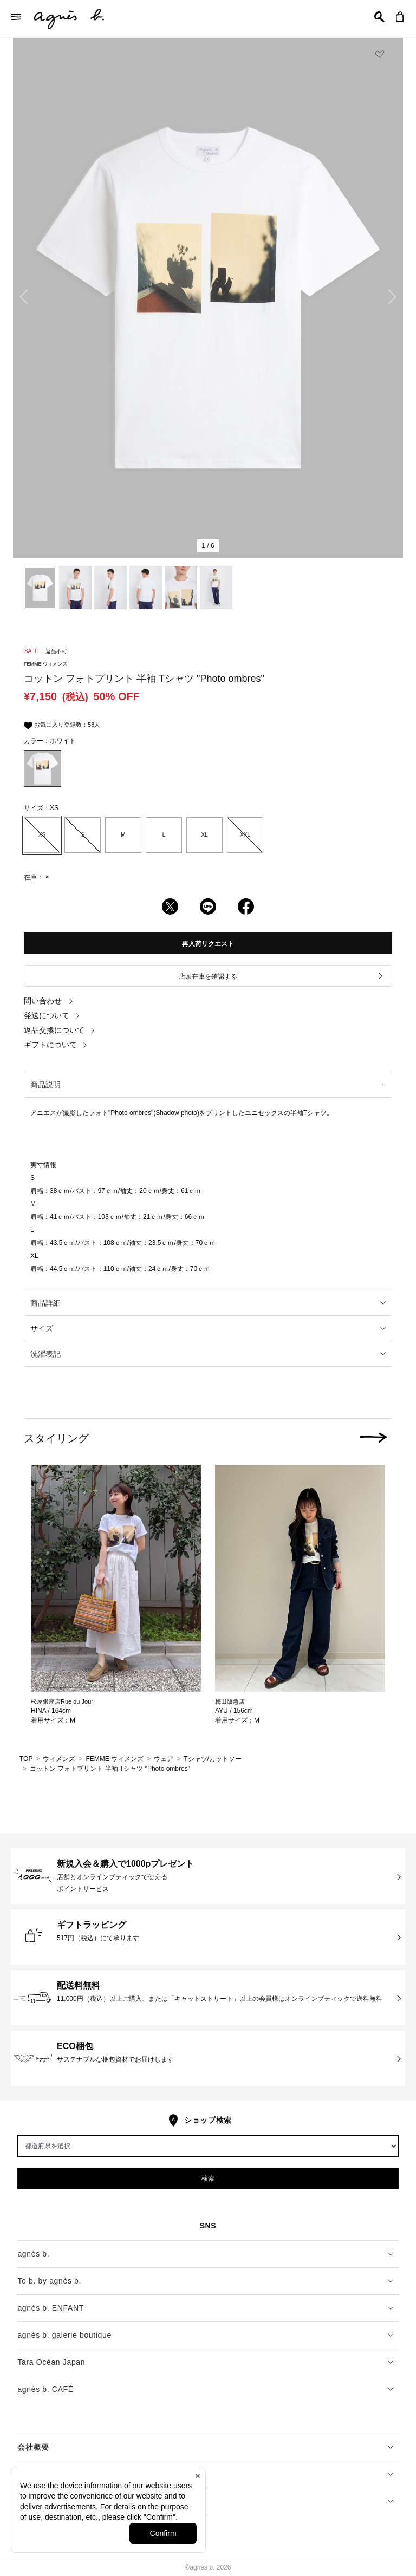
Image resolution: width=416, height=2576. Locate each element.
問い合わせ (49, 1000)
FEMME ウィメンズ (115, 1759)
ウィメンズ (59, 1759)
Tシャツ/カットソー (213, 1759)
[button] (379, 17)
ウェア (163, 1759)
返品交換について (59, 1030)
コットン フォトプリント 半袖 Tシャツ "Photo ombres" (110, 1768)
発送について (52, 1015)
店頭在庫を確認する (281, 976)
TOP (26, 1759)
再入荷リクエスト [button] (208, 944)
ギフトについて (56, 1044)
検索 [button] (208, 2178)
